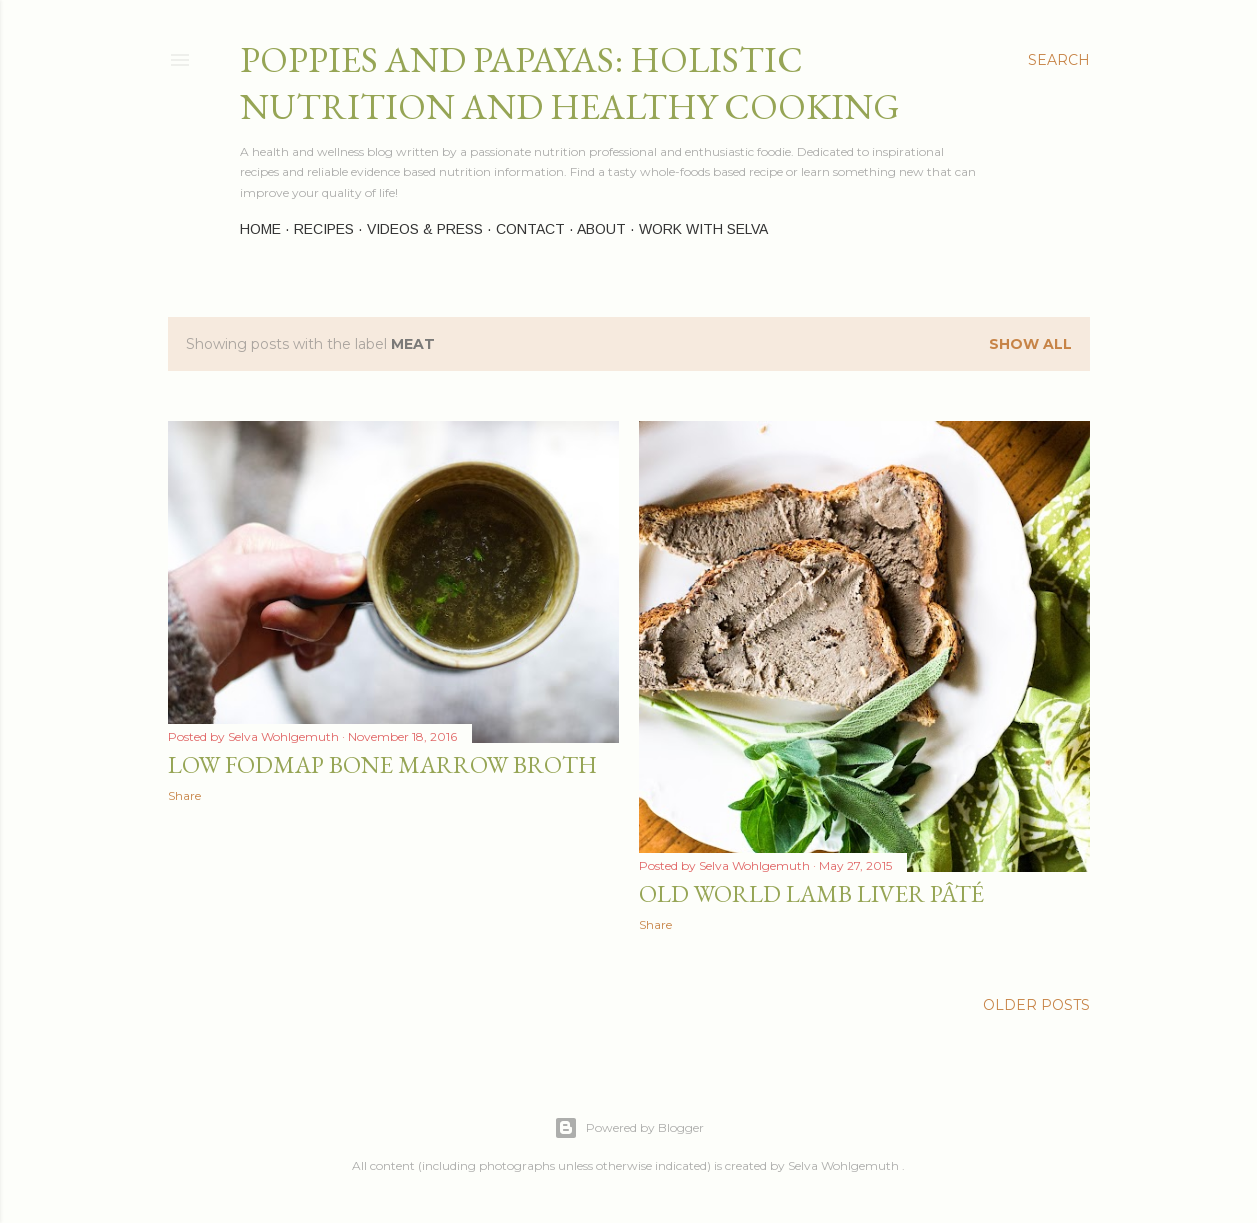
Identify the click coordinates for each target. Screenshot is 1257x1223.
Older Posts (1036, 1005)
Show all (1030, 344)
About (601, 229)
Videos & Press (425, 229)
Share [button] (184, 795)
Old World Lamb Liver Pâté (811, 893)
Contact (530, 229)
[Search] (1059, 60)
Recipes (324, 229)
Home (260, 229)
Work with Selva (703, 229)
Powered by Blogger (629, 1128)
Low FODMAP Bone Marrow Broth (382, 764)
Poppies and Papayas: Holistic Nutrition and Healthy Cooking (570, 83)
